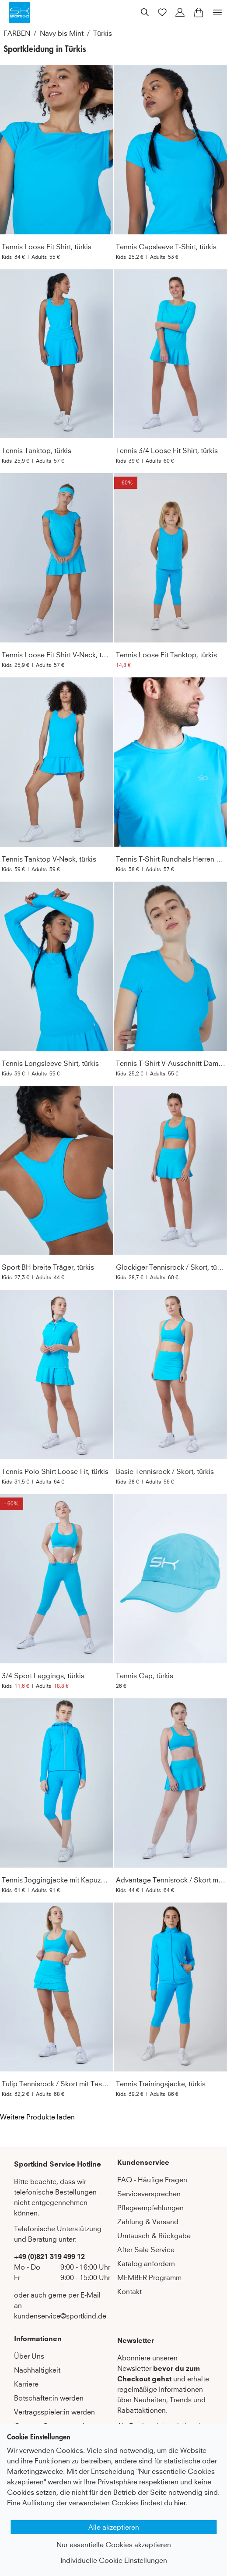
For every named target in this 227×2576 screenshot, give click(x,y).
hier (180, 2502)
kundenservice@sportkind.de (60, 2316)
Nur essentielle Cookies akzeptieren (113, 2544)
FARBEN (16, 33)
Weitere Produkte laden (37, 2116)
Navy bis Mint (62, 33)
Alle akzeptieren (113, 2527)
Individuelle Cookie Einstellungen (113, 2560)
